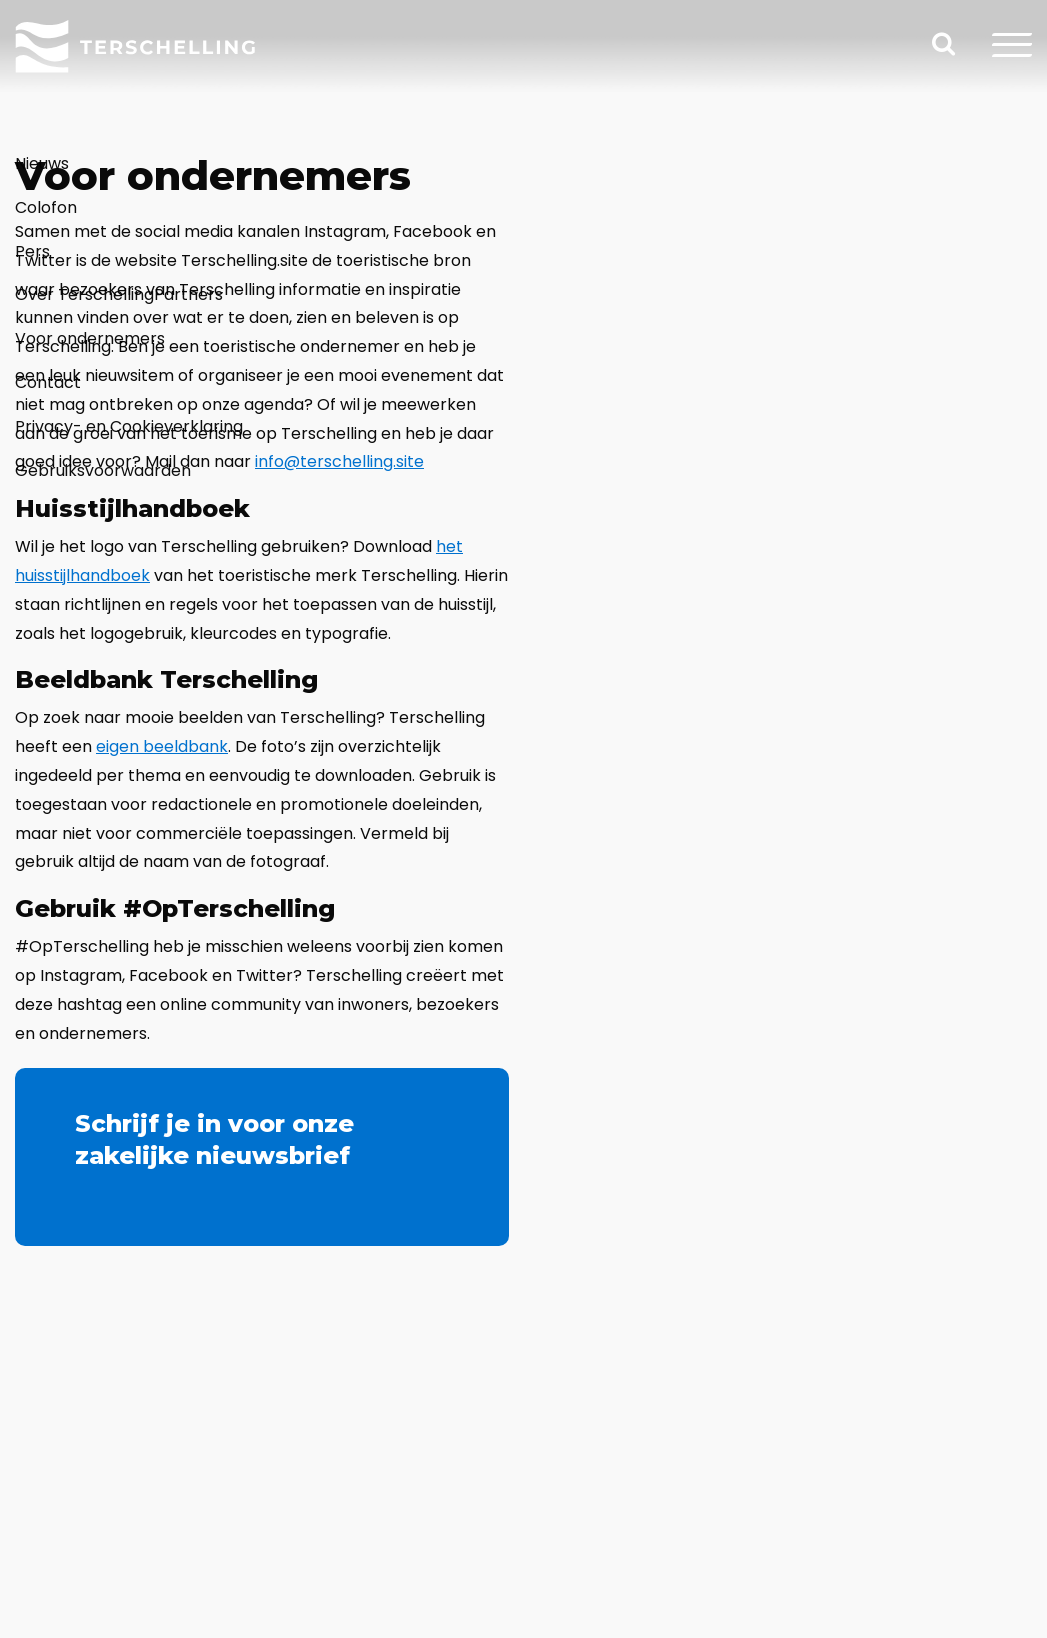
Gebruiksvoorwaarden (103, 470)
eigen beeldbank (162, 746)
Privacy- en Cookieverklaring (129, 426)
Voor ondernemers (90, 338)
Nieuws (42, 163)
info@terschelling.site (339, 461)
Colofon (46, 207)
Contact (48, 382)
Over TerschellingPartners (119, 294)
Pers (32, 251)
